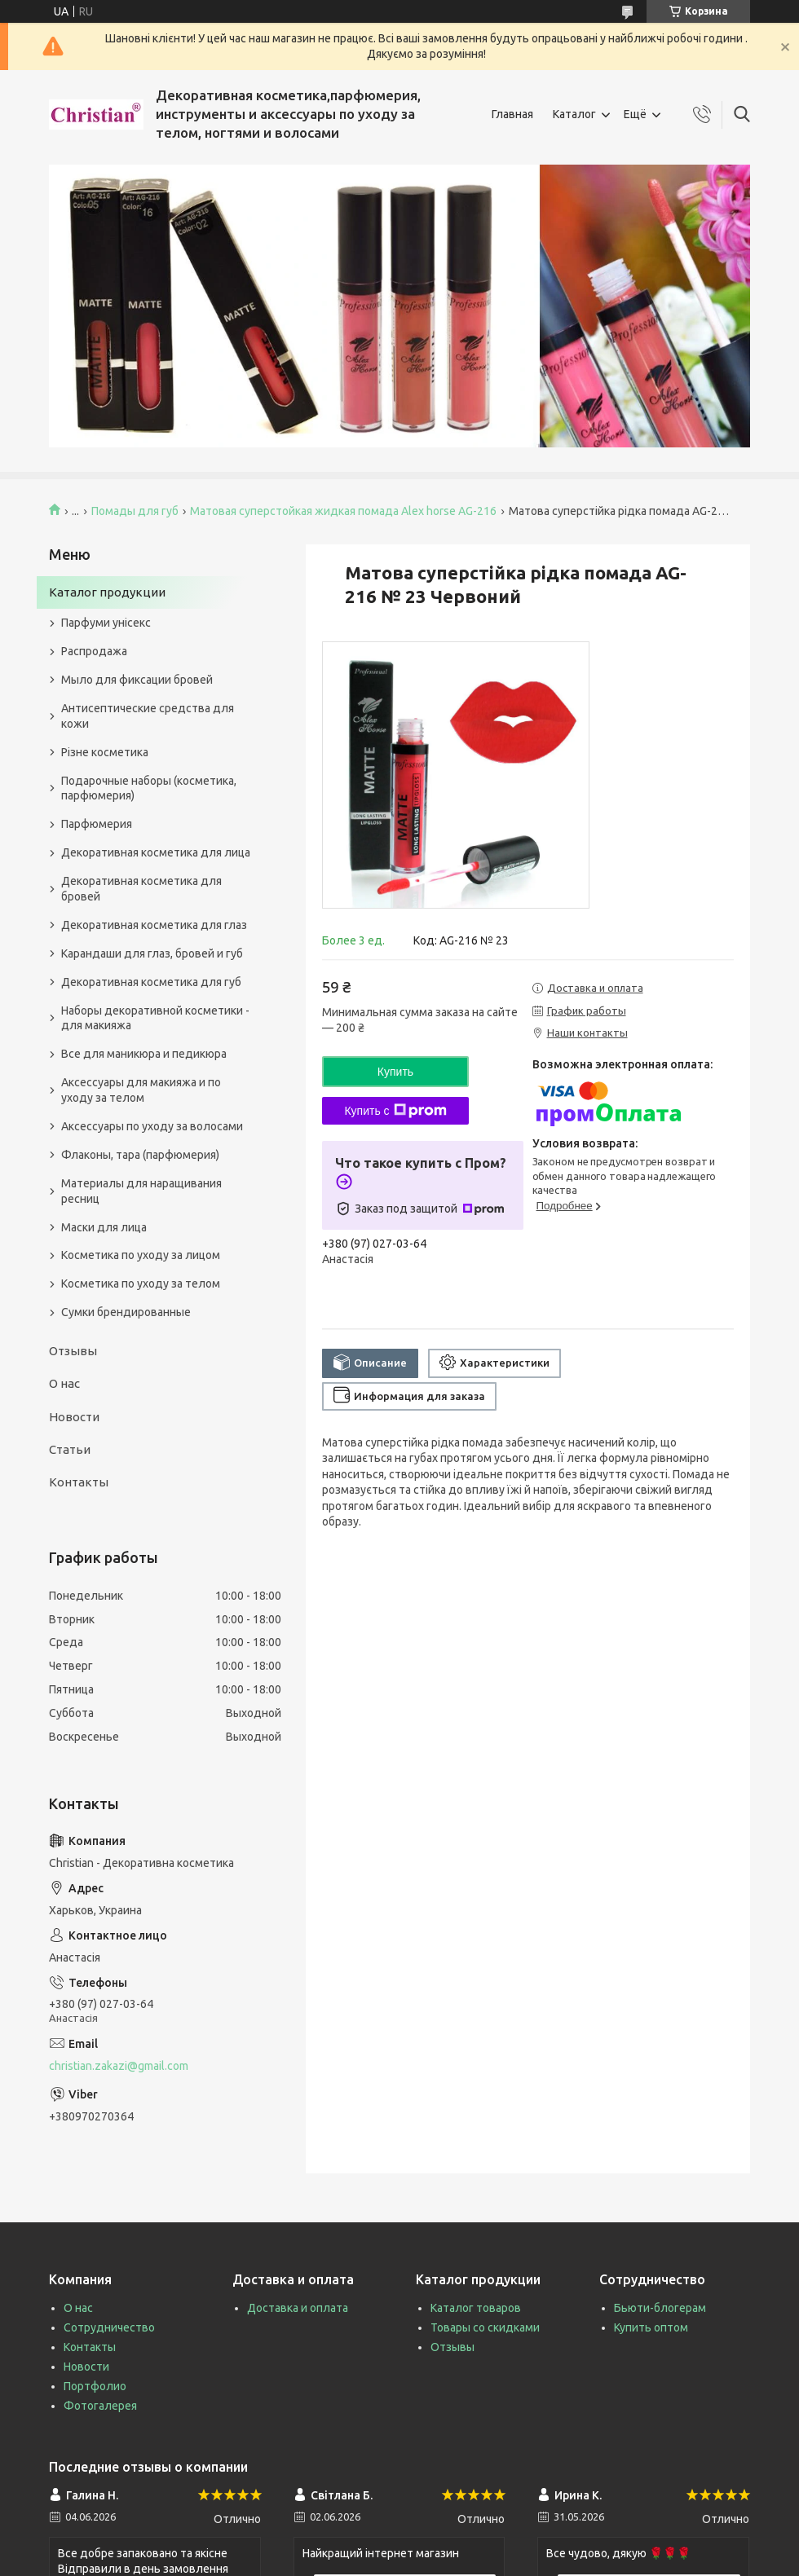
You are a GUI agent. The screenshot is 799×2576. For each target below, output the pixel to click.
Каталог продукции (107, 592)
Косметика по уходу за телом (140, 1283)
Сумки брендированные (126, 1312)
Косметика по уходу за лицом (140, 1255)
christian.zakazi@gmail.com (118, 2065)
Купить (395, 1071)
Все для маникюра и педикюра (144, 1053)
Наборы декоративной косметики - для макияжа (155, 1018)
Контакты (78, 1482)
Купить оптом (651, 2327)
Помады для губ (135, 510)
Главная (512, 114)
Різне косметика (104, 752)
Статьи (69, 1449)
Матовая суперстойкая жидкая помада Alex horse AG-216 (343, 510)
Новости (74, 1417)
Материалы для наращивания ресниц (141, 1191)
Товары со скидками (485, 2327)
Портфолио (95, 2386)
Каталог (574, 114)
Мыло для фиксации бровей (137, 679)
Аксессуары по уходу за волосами (152, 1126)
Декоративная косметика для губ (151, 982)
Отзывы (73, 1351)
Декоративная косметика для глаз (154, 924)
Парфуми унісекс (106, 622)
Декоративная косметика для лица (155, 852)
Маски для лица (104, 1227)
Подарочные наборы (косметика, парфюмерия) (148, 788)
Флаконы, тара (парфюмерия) (140, 1154)
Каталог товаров (475, 2307)
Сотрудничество (109, 2327)
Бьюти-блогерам (660, 2307)
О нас (64, 1383)
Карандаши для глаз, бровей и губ (152, 953)
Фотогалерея (100, 2405)
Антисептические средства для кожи (147, 716)
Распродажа (94, 651)
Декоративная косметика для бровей (141, 888)
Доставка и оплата (297, 2307)
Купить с (395, 1110)
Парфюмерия (96, 823)
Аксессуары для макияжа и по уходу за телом (141, 1090)
